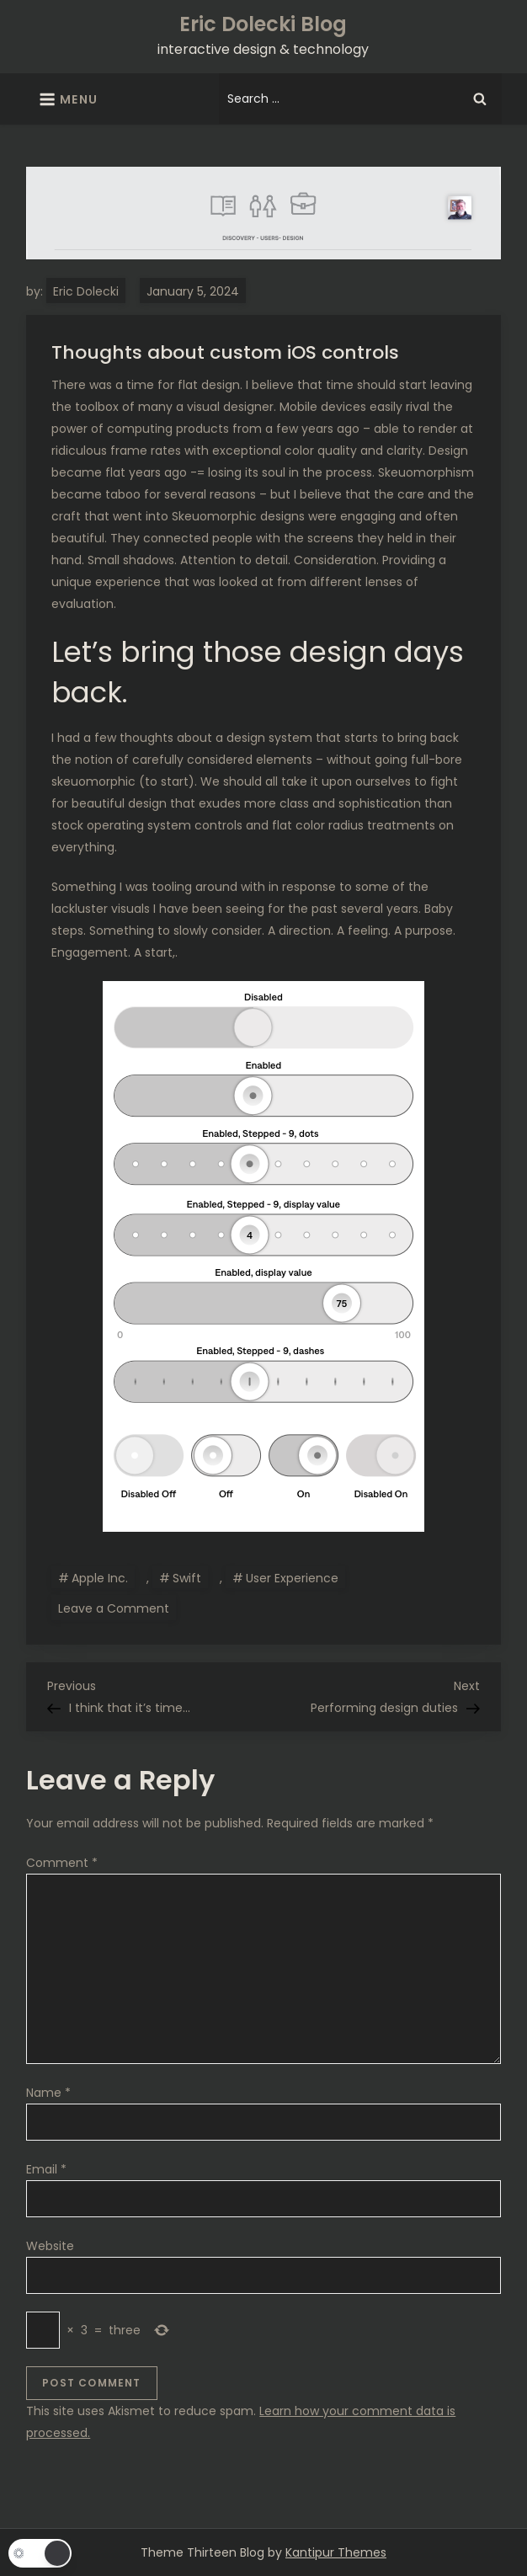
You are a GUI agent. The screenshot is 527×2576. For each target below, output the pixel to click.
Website (50, 2245)
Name (48, 2092)
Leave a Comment (117, 1607)
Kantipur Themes (335, 2552)
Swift (187, 1578)
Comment (62, 1862)
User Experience (292, 1578)
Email (46, 2169)
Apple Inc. (100, 1578)
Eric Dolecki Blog (263, 24)
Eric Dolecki (86, 291)
